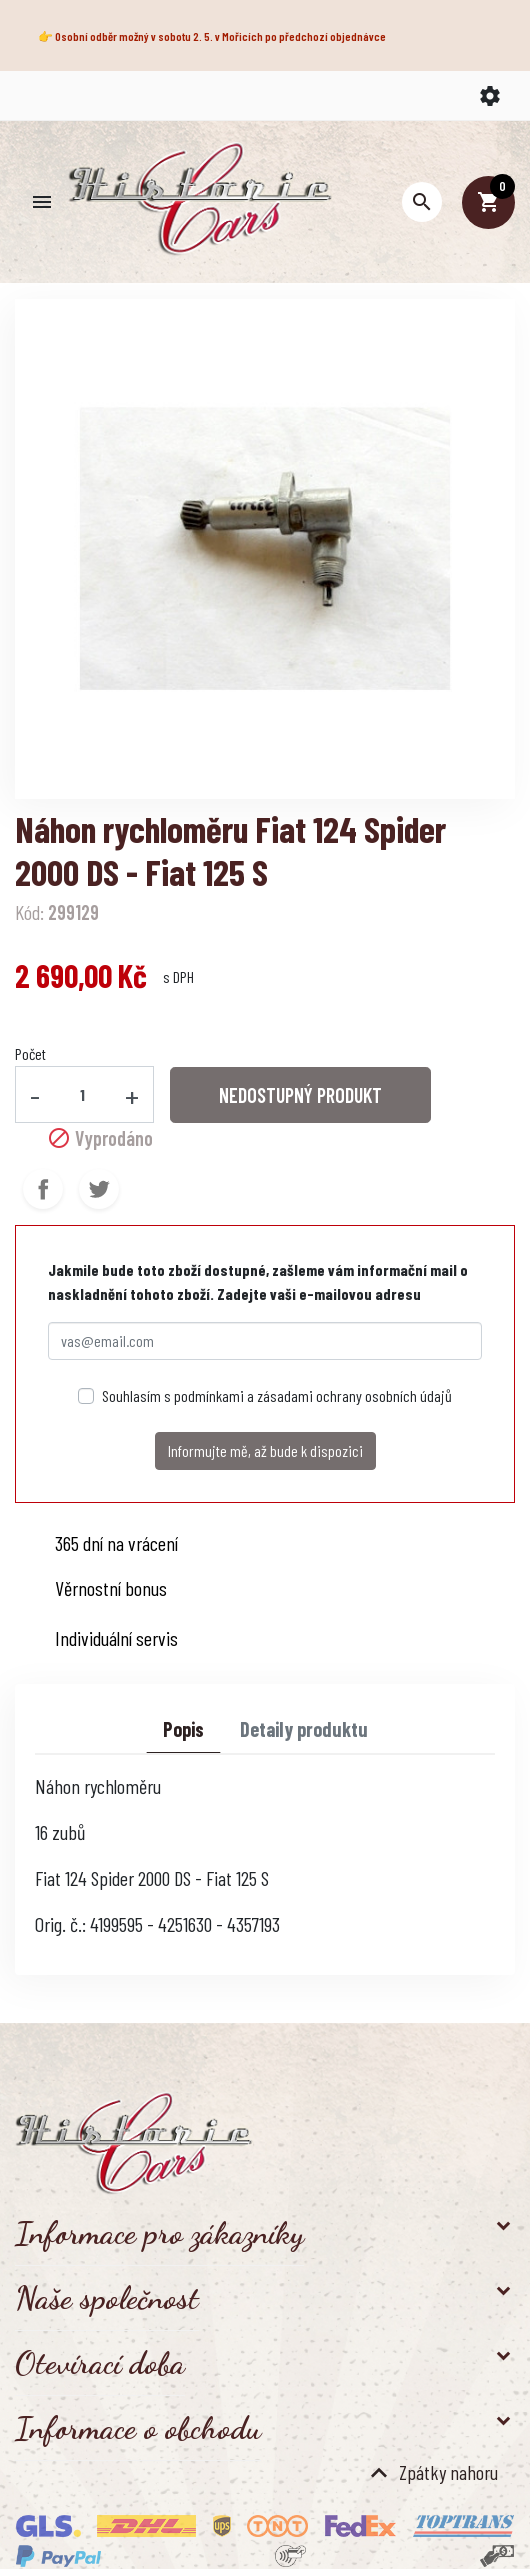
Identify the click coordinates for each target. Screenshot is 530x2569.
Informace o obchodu (138, 2428)
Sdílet (43, 1189)
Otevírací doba (100, 2363)
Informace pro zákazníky (159, 2233)
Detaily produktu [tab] (304, 1729)
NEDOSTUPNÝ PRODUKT (300, 1095)
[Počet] (83, 1094)
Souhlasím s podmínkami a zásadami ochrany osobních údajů (277, 1395)
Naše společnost (107, 2298)
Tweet (99, 1189)
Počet (30, 1053)
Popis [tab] (183, 1729)
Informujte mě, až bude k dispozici (265, 1450)
